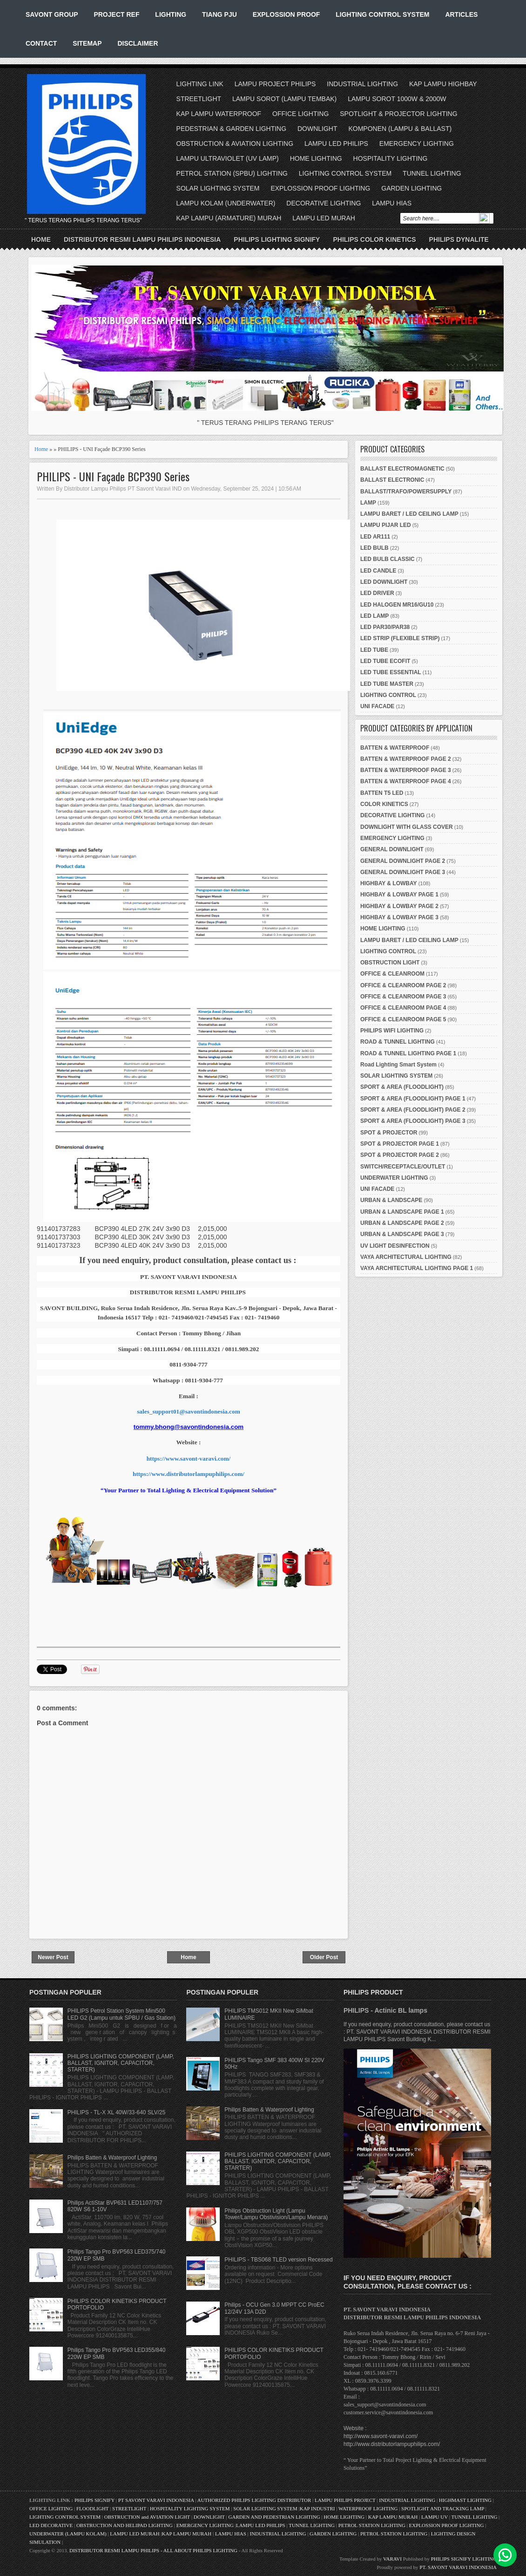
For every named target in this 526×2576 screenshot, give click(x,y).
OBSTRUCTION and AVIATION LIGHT (147, 2517)
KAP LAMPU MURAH (393, 2517)
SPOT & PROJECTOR (388, 1132)
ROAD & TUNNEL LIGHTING (397, 1042)
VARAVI (392, 2559)
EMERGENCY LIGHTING (416, 143)
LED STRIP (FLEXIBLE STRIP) (399, 638)
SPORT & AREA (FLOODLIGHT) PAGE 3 (412, 1121)
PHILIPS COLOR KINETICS (374, 239)
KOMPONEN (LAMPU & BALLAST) (400, 128)
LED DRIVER (377, 593)
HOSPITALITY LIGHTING (390, 158)
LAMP (368, 502)
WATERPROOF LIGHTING (368, 2508)
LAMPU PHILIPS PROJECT (346, 2500)
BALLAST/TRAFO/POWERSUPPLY (406, 491)
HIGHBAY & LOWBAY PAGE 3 (399, 917)
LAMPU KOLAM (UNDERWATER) (226, 203)
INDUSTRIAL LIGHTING (362, 84)
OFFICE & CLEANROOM (392, 973)
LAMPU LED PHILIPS (336, 143)
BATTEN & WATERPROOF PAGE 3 (405, 770)
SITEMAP (87, 43)
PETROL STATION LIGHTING (371, 2525)
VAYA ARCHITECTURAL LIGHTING (406, 1257)
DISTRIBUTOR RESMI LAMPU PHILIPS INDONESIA (142, 239)
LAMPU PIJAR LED (385, 525)
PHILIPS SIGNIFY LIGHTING (464, 2559)
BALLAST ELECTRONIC (392, 480)
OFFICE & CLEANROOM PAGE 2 (403, 985)
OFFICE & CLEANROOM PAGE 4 (403, 1007)
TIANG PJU (219, 14)
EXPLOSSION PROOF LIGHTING (320, 188)
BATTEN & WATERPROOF (394, 748)
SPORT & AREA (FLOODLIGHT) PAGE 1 (412, 1098)
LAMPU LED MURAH (323, 218)
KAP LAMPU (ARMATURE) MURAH (229, 218)
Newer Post (53, 1957)
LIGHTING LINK (199, 84)
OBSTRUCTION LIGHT (389, 962)
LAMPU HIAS (391, 203)
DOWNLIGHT (317, 128)
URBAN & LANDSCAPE (391, 1200)
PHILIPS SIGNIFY (95, 2500)
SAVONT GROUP (52, 14)
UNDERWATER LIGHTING (394, 1178)
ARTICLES (461, 14)
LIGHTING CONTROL (388, 695)
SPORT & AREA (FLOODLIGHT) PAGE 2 (412, 1110)
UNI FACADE (377, 706)
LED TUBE (374, 650)
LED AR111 (375, 536)
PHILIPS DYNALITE (459, 239)
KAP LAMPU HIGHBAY (443, 84)
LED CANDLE (378, 570)
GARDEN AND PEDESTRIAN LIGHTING (274, 2517)
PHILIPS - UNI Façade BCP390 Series (113, 476)
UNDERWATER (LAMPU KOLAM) (68, 2533)
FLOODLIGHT (92, 2508)
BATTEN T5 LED (381, 793)
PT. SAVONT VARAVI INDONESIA (458, 2567)
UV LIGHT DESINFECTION (395, 1246)
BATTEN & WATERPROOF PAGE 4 (405, 781)
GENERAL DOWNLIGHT (392, 849)
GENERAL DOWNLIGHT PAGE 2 (402, 861)
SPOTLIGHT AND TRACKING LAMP (442, 2508)
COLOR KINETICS (384, 804)
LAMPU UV (434, 2517)
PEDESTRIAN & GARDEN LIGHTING (231, 128)
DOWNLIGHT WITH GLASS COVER (406, 827)
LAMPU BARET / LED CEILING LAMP (409, 514)
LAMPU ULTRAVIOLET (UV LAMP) (227, 158)
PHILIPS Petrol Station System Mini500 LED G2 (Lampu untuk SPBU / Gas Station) (121, 2014)
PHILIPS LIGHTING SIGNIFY (277, 239)
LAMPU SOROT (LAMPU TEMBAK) (284, 98)
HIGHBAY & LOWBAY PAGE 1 (399, 894)
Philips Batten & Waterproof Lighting (112, 2157)
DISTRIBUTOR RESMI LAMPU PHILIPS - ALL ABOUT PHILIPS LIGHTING (153, 2550)
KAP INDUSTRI (317, 2508)
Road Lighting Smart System (398, 1064)
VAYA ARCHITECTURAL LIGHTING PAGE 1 (416, 1268)
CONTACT (41, 43)
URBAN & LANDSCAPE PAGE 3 (402, 1234)
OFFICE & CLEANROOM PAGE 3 (403, 996)
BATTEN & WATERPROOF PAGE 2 (405, 759)
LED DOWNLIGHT (383, 582)
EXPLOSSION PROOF (286, 14)
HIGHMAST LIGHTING (465, 2500)
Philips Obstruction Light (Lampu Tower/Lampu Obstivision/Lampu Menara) (276, 2214)
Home (41, 239)
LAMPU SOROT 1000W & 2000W (397, 98)
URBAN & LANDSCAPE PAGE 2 (402, 1223)
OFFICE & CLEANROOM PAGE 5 (403, 1019)
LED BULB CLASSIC (387, 559)
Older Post (324, 1957)
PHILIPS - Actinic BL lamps (385, 2010)
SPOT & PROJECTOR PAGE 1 (399, 1144)
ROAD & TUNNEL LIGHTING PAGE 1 (408, 1053)
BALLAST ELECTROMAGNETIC (402, 468)
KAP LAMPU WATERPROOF (219, 113)
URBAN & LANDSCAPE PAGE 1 (402, 1212)
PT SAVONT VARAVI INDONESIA (157, 2500)
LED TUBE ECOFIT (385, 661)
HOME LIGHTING (316, 158)
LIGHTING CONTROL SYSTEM (382, 14)
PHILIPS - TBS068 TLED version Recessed (278, 2259)
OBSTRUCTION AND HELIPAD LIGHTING (124, 2525)
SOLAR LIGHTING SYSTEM (218, 188)
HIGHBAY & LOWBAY (388, 883)
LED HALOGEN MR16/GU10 (396, 604)
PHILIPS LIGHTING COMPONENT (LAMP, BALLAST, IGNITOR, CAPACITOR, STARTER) (120, 2063)
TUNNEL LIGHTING (432, 173)
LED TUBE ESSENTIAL (390, 672)
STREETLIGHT (198, 98)
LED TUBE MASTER (386, 684)
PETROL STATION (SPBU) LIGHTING (232, 173)
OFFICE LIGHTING (300, 113)
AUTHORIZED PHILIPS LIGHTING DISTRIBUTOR (254, 2500)
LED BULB (374, 548)
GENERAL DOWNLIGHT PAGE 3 (402, 872)
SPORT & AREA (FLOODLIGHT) (402, 1087)
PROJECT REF (116, 14)
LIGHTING (170, 14)
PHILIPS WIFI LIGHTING (392, 1030)
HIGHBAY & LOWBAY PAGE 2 (399, 906)
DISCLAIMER (137, 43)
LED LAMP (374, 616)
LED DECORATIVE (51, 2525)
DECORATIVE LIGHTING (323, 203)
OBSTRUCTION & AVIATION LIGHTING (235, 143)
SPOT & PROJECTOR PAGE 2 (399, 1155)
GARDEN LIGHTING (411, 188)
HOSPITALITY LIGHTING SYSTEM (190, 2508)
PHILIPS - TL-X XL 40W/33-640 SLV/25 (116, 2112)
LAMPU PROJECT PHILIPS (275, 84)
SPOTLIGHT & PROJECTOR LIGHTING (398, 113)
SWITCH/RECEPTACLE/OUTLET (402, 1166)
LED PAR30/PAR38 (385, 627)
